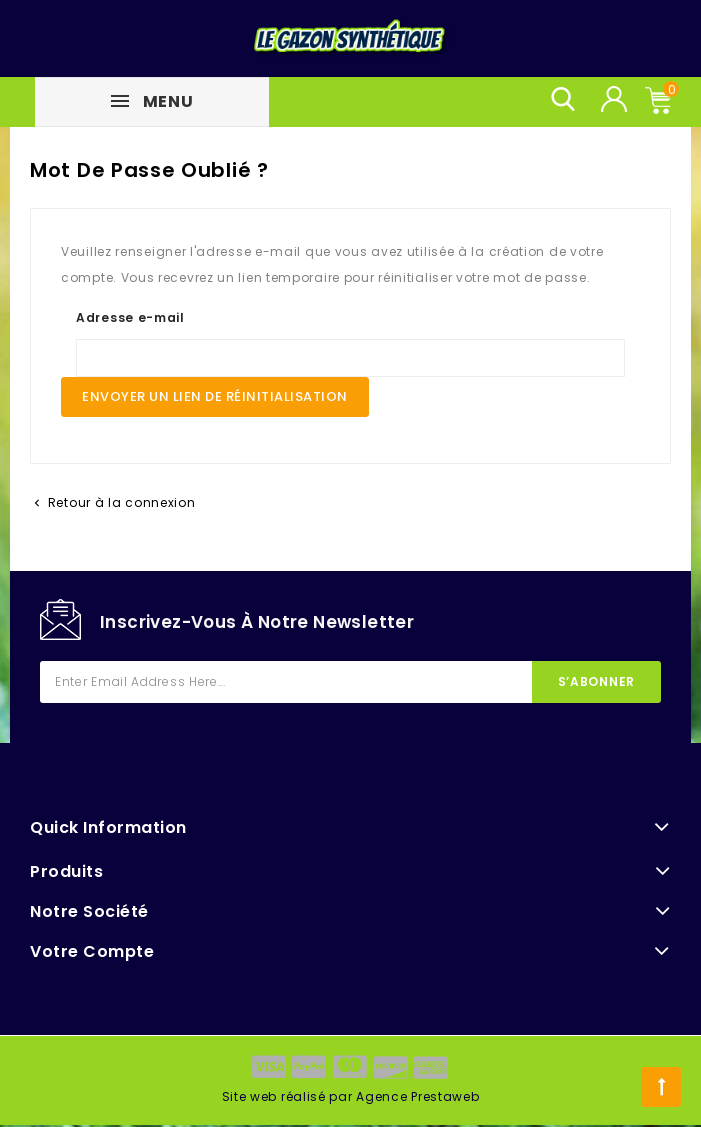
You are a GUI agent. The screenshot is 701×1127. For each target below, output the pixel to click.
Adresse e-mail (130, 317)
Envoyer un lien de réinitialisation (215, 396)
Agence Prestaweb (417, 1096)
